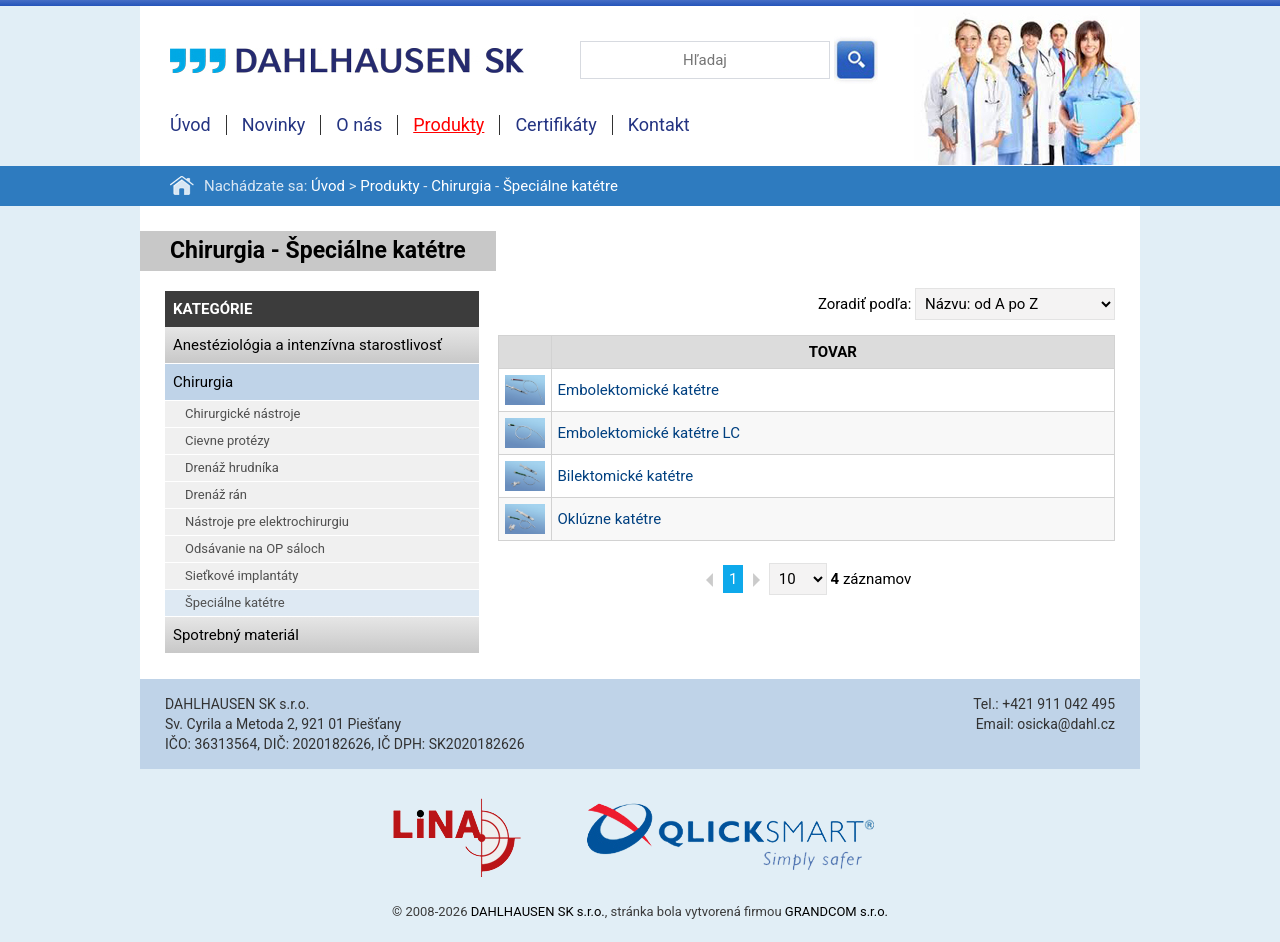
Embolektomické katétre (638, 390)
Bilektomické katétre (626, 476)
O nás (359, 125)
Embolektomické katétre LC (649, 433)
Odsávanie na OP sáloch (255, 548)
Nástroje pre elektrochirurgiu (267, 521)
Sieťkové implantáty (242, 575)
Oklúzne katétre (610, 519)
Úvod (190, 125)
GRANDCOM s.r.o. (836, 911)
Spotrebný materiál (236, 635)
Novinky (274, 125)
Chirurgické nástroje (242, 413)
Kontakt (659, 125)
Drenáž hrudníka (232, 467)
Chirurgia (461, 186)
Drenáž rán (216, 494)
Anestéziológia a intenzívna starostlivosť (307, 345)
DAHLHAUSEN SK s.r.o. (538, 911)
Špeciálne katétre (560, 186)
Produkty (448, 125)
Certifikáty (555, 125)
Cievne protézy (227, 440)
